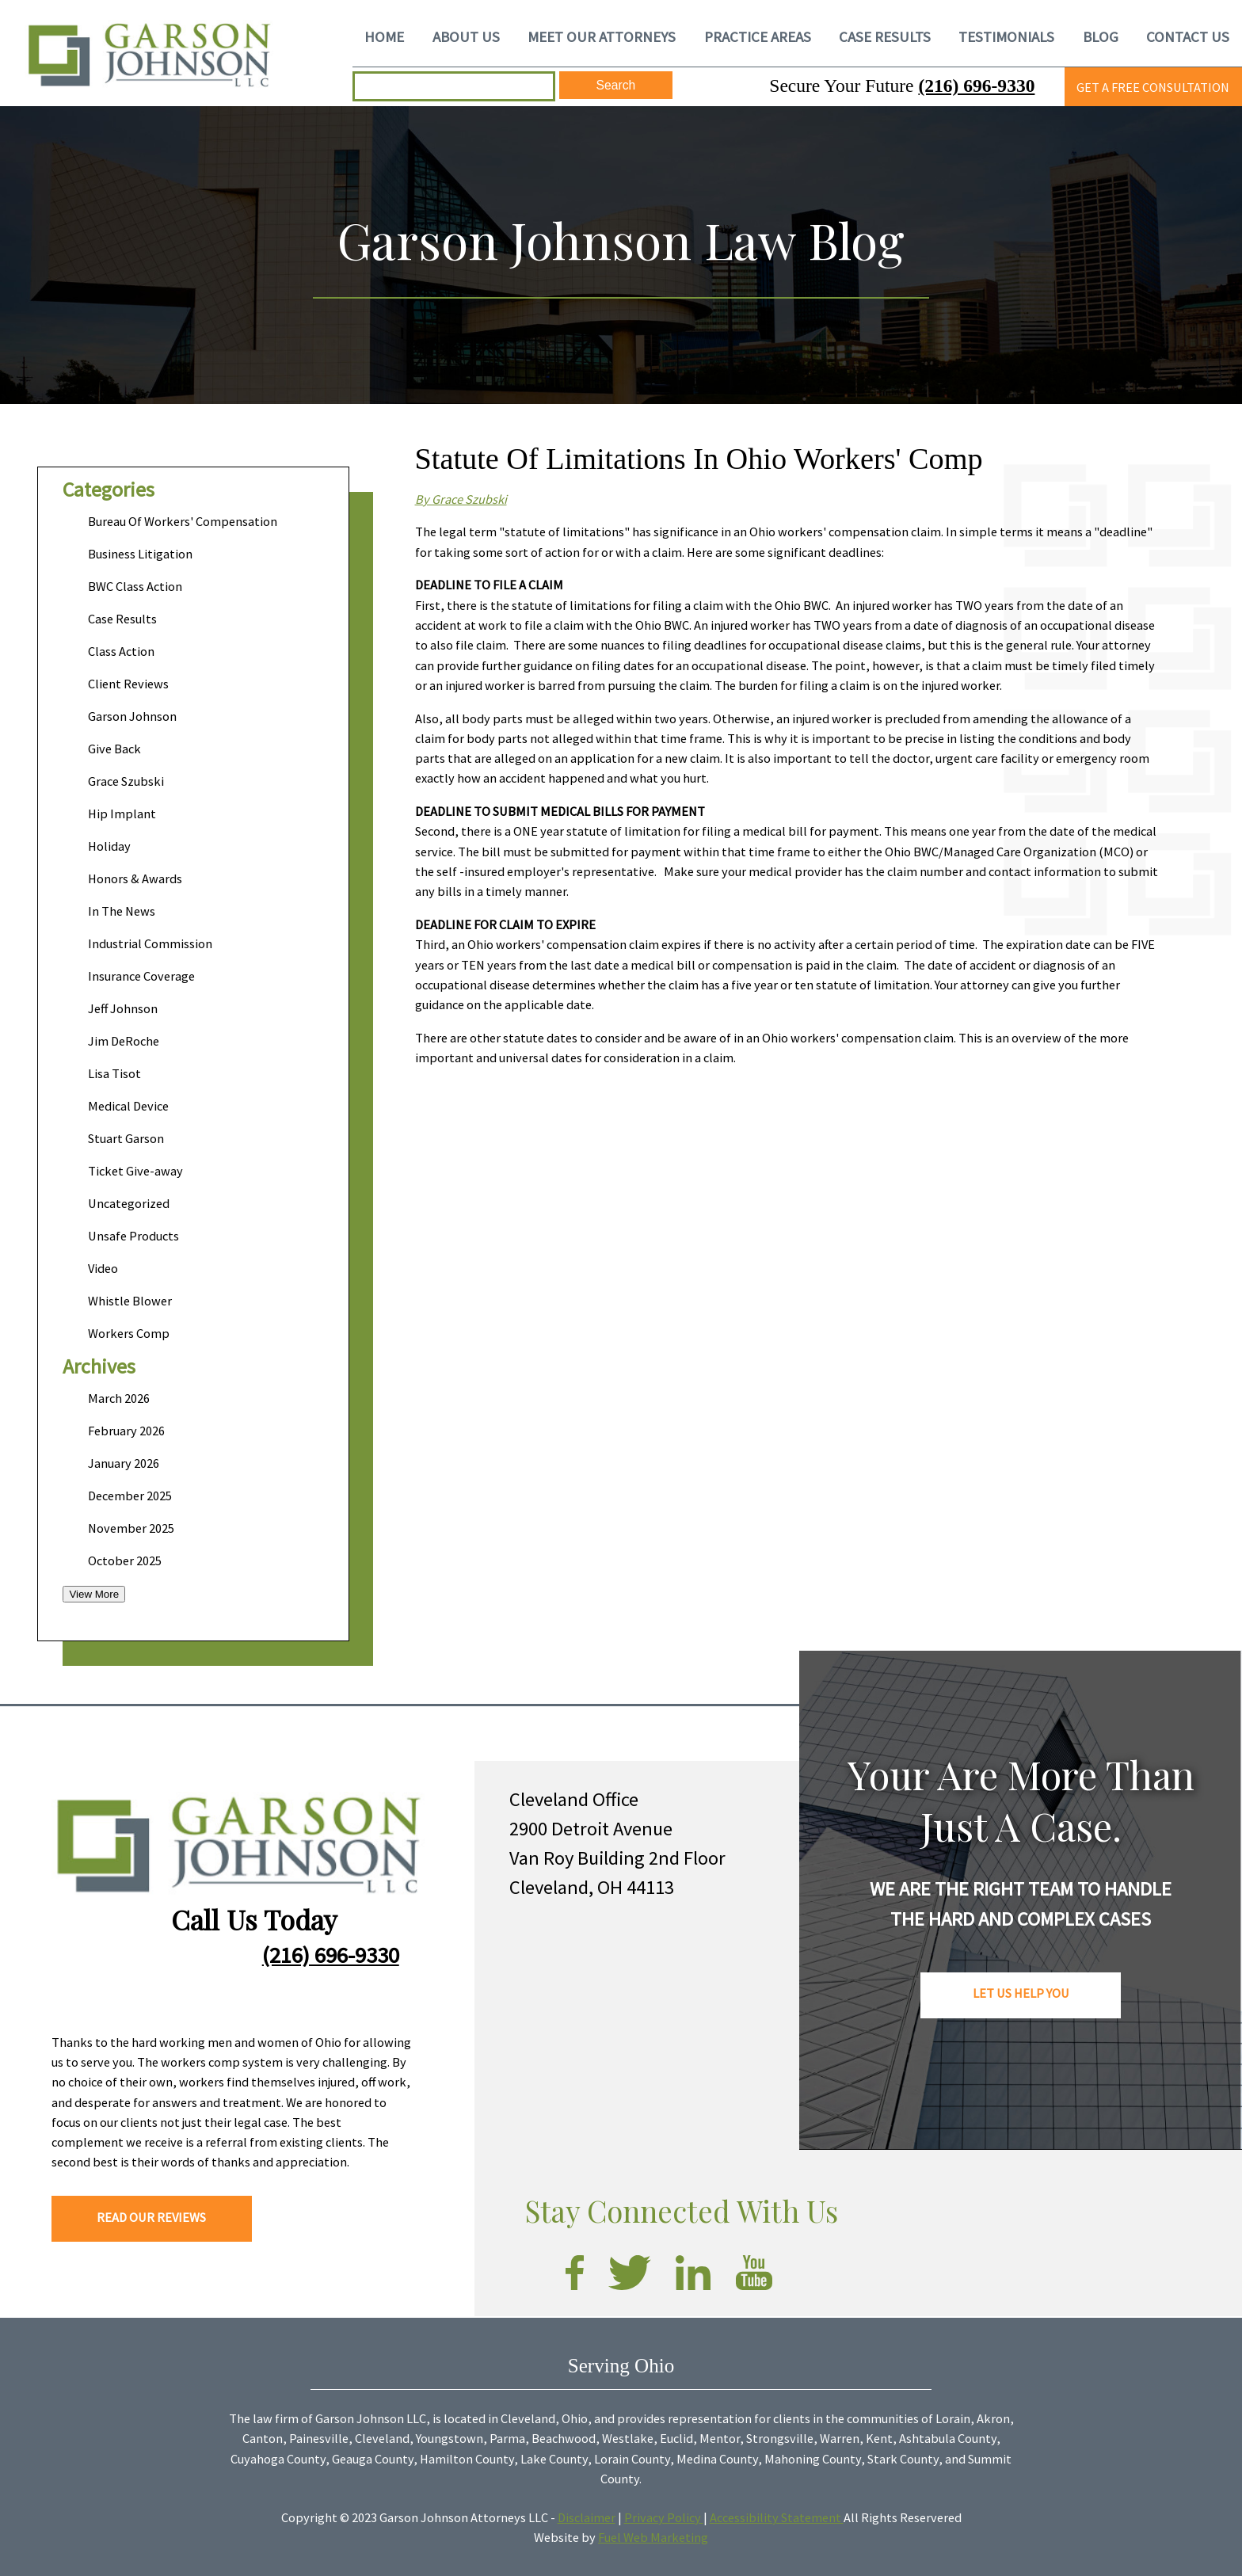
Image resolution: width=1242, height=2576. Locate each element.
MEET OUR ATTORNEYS (602, 36)
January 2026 (123, 1463)
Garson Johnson (132, 716)
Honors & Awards (135, 878)
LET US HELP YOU (1021, 1993)
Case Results (122, 619)
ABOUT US (466, 36)
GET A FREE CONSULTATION (1152, 87)
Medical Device (128, 1106)
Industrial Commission (150, 943)
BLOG (1100, 36)
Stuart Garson (126, 1138)
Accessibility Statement (777, 2517)
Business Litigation (140, 554)
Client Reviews (128, 684)
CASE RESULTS (885, 36)
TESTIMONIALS (1006, 36)
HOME (384, 36)
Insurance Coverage (141, 976)
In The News (121, 911)
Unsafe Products (133, 1236)
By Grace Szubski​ (461, 499)
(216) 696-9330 (976, 85)
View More (94, 1594)
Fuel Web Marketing (653, 2537)
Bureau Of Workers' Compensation (182, 521)
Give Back (114, 748)
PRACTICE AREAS (757, 36)
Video (103, 1268)
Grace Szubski (126, 781)
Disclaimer (586, 2517)
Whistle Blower (130, 1301)
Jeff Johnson (123, 1008)
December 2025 (130, 1495)
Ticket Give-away (135, 1171)
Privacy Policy (663, 2517)
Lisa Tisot (114, 1073)
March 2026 (119, 1398)
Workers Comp (129, 1333)
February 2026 (126, 1431)
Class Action (121, 651)
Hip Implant (122, 813)
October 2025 (125, 1560)
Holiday (109, 846)
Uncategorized (129, 1203)
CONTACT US (1187, 36)
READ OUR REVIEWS (151, 2217)
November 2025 (131, 1528)
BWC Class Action (135, 586)
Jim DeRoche (123, 1041)
